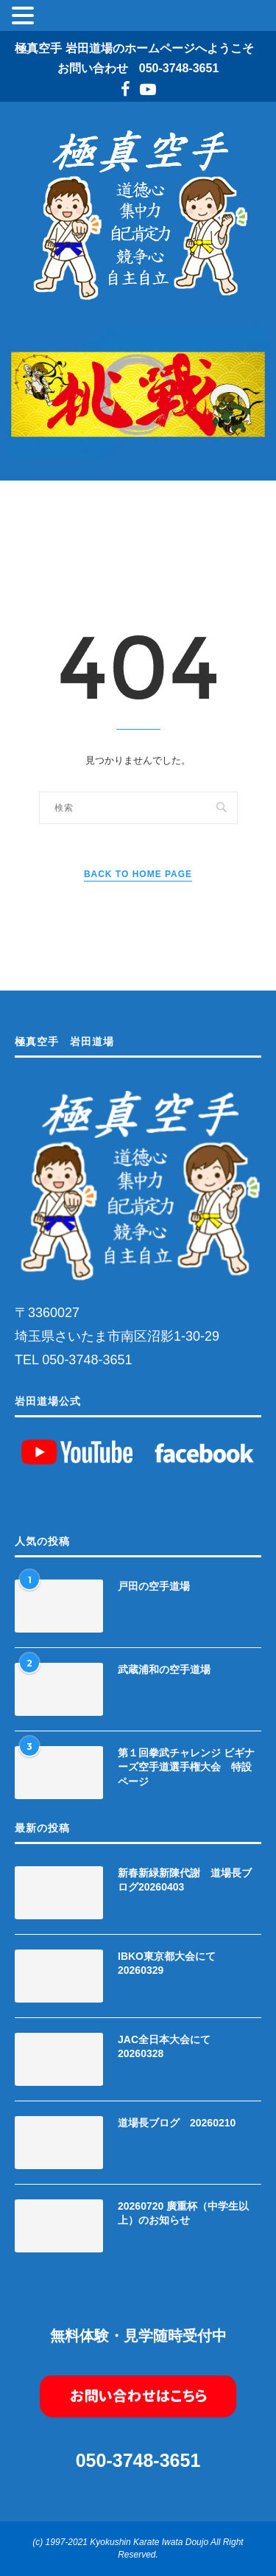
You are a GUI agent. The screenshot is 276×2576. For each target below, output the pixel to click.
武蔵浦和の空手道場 (164, 1669)
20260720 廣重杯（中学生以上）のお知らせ (183, 2213)
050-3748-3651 (179, 68)
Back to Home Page (138, 874)
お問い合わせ (92, 68)
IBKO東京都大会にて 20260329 (172, 1963)
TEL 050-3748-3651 (73, 1359)
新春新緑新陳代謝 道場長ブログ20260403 (185, 1880)
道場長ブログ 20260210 (177, 2123)
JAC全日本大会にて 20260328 (169, 2047)
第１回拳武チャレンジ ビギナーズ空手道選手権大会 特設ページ (186, 1767)
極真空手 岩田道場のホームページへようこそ (134, 48)
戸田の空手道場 (154, 1586)
